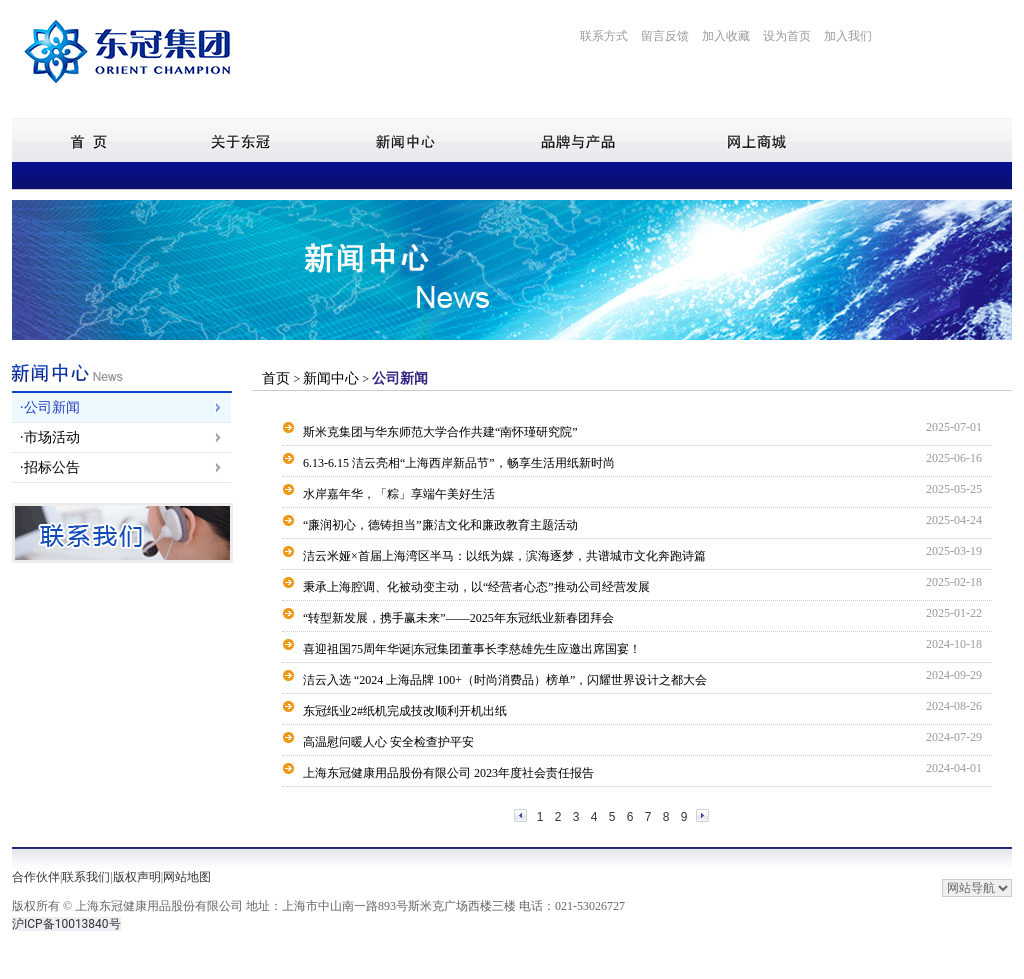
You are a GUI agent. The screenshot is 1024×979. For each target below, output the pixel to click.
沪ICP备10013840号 (66, 924)
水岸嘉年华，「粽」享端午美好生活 (399, 494)
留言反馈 (665, 36)
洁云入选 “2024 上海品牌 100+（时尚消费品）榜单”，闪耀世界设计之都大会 (505, 680)
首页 (278, 378)
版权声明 (137, 877)
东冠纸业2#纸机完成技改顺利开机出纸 (405, 711)
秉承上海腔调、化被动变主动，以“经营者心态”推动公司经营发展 (476, 587)
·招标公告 (50, 467)
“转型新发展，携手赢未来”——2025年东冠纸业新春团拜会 (458, 618)
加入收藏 (726, 36)
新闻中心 (331, 378)
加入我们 (848, 36)
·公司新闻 (50, 407)
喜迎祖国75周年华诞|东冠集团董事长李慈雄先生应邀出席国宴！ (472, 649)
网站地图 (187, 877)
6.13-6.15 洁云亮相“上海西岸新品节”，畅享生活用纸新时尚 (459, 463)
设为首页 (787, 36)
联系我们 (86, 877)
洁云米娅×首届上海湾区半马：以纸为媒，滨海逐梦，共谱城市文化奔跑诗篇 (504, 556)
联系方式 (604, 36)
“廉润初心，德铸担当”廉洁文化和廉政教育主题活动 (440, 525)
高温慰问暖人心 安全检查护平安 (388, 742)
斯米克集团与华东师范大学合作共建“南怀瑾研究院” (440, 432)
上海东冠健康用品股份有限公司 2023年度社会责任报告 (448, 773)
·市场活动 (50, 437)
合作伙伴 (36, 877)
